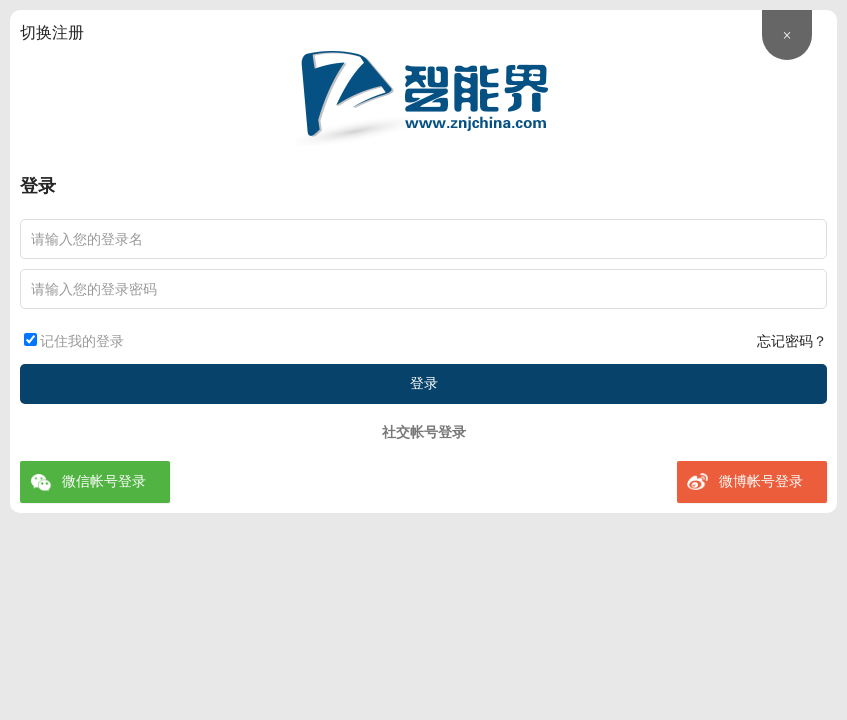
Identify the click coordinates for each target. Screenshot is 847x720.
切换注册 (52, 32)
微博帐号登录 (761, 481)
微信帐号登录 (104, 481)
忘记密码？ (792, 341)
